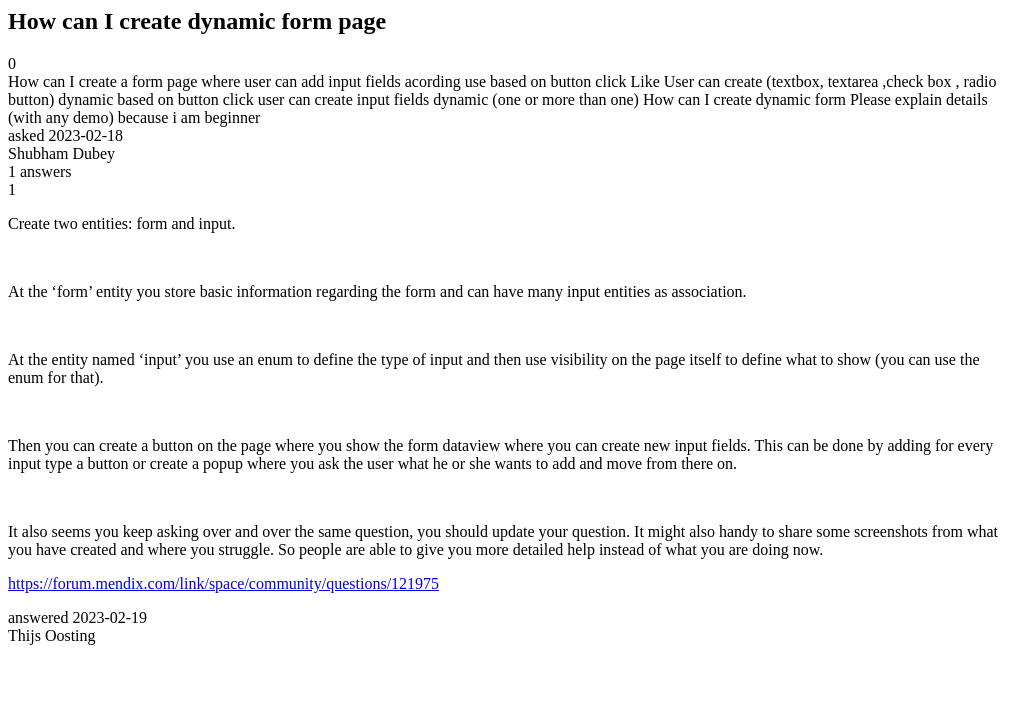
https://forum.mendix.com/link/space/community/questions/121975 (223, 583)
